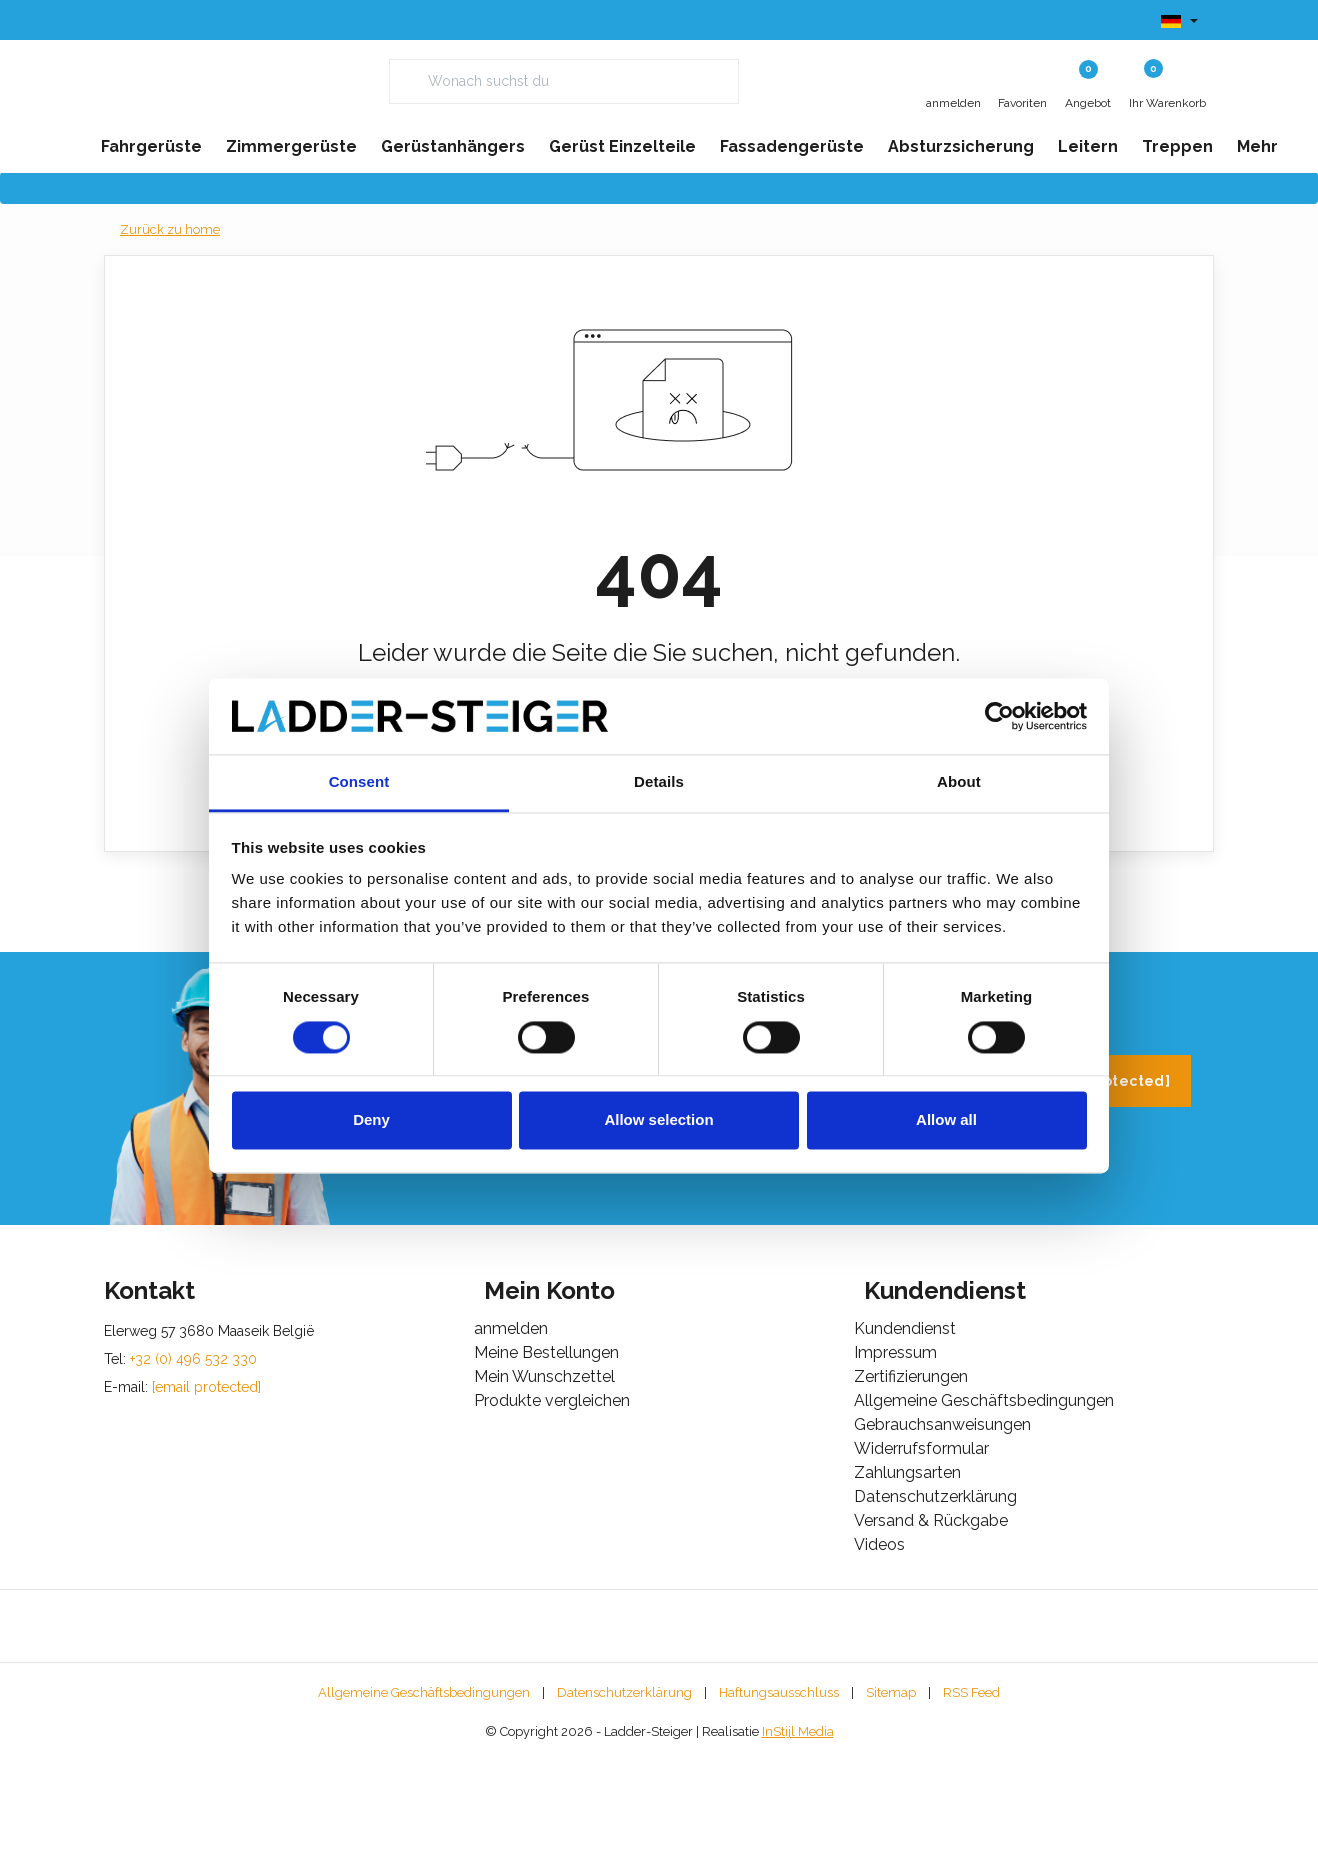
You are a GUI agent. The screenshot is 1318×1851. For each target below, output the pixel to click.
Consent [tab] (359, 782)
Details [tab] (659, 782)
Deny (371, 1120)
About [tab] (959, 782)
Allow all (946, 1120)
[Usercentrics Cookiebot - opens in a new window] (999, 716)
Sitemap (891, 1786)
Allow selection (658, 1120)
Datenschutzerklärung (624, 1786)
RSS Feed (971, 1786)
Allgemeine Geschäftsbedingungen (424, 1786)
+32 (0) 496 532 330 (912, 1175)
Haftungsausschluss (779, 1786)
